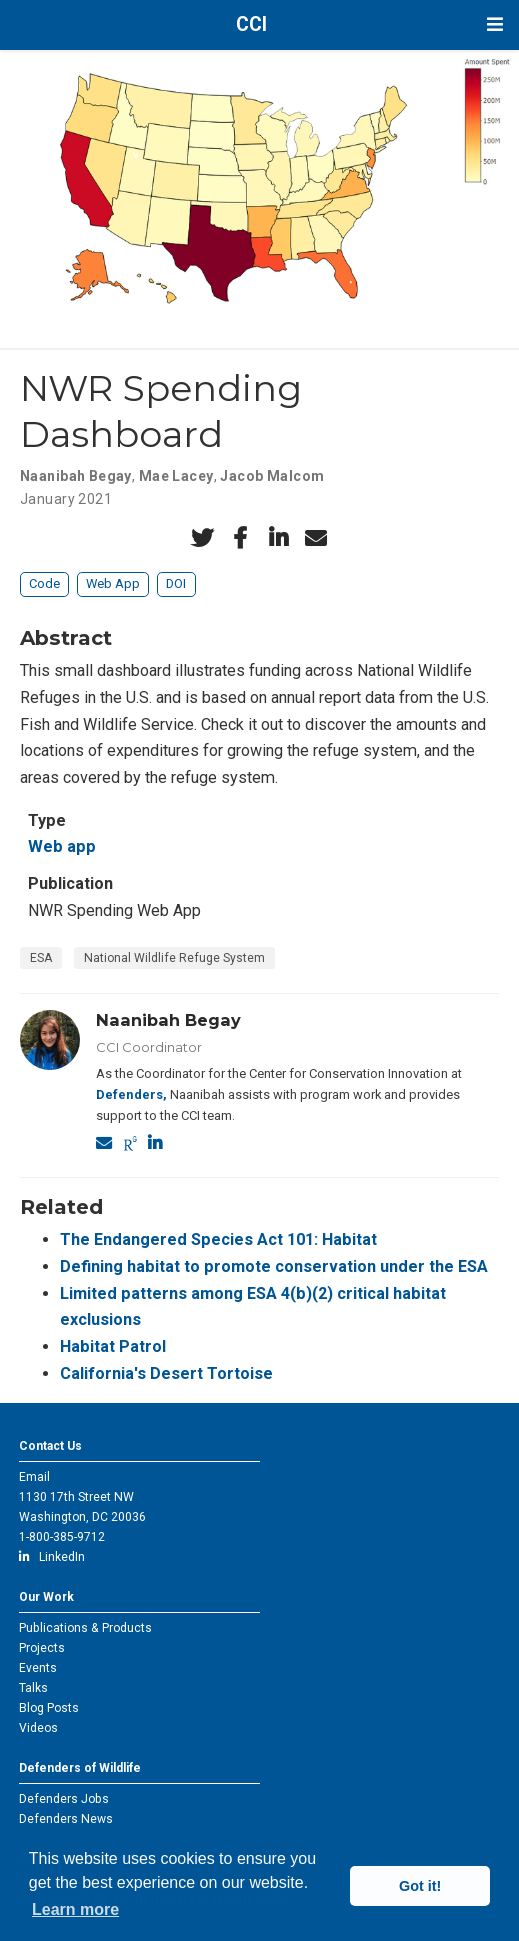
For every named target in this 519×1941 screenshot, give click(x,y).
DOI (176, 583)
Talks (33, 1688)
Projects (42, 1648)
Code (44, 583)
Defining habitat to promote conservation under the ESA (274, 1266)
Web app (62, 846)
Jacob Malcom (272, 476)
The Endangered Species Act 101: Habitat (218, 1239)
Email (34, 1477)
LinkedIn (52, 1557)
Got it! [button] (420, 1886)
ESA (41, 958)
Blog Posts (49, 1708)
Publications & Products (85, 1628)
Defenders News (66, 1819)
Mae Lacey (176, 476)
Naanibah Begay (76, 476)
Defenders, (131, 1094)
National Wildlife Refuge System (174, 958)
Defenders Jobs (64, 1799)
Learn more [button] (75, 1909)
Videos (38, 1728)
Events (38, 1668)
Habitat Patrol (113, 1346)
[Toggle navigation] (495, 24)
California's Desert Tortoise (166, 1373)
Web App (113, 583)
